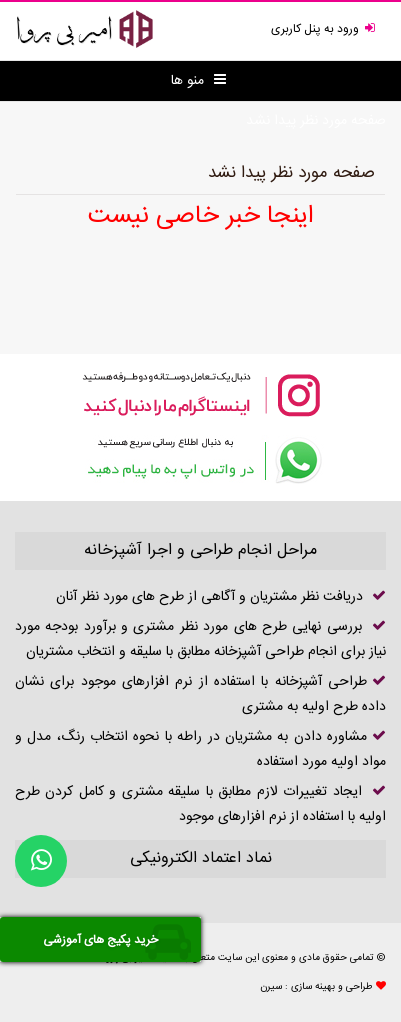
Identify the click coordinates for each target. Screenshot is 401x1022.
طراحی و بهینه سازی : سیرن (316, 987)
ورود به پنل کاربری (326, 29)
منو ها (198, 81)
